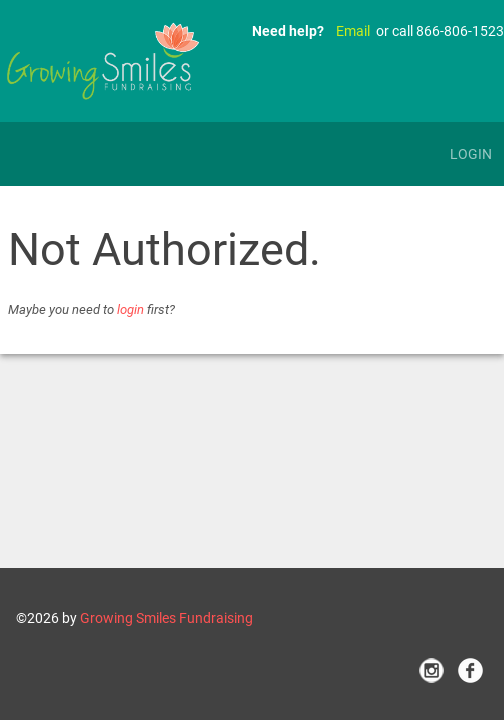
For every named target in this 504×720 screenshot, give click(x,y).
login (130, 309)
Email (353, 31)
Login (471, 154)
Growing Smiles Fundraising (166, 618)
